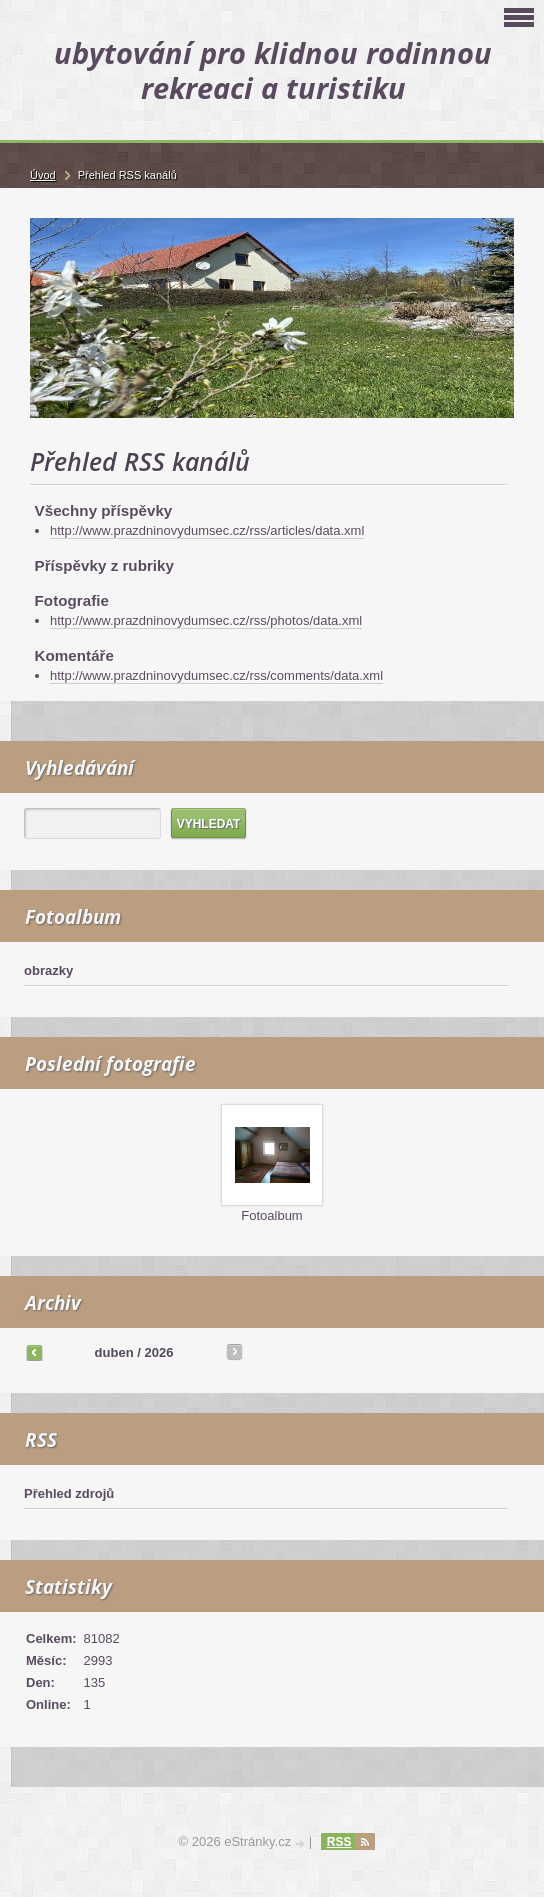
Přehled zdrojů (69, 1493)
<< (34, 1352)
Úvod (43, 175)
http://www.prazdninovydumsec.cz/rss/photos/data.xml (206, 620)
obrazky (48, 970)
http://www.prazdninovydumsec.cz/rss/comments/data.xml (216, 675)
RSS (339, 1842)
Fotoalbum (271, 1215)
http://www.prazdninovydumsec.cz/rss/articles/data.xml (207, 530)
